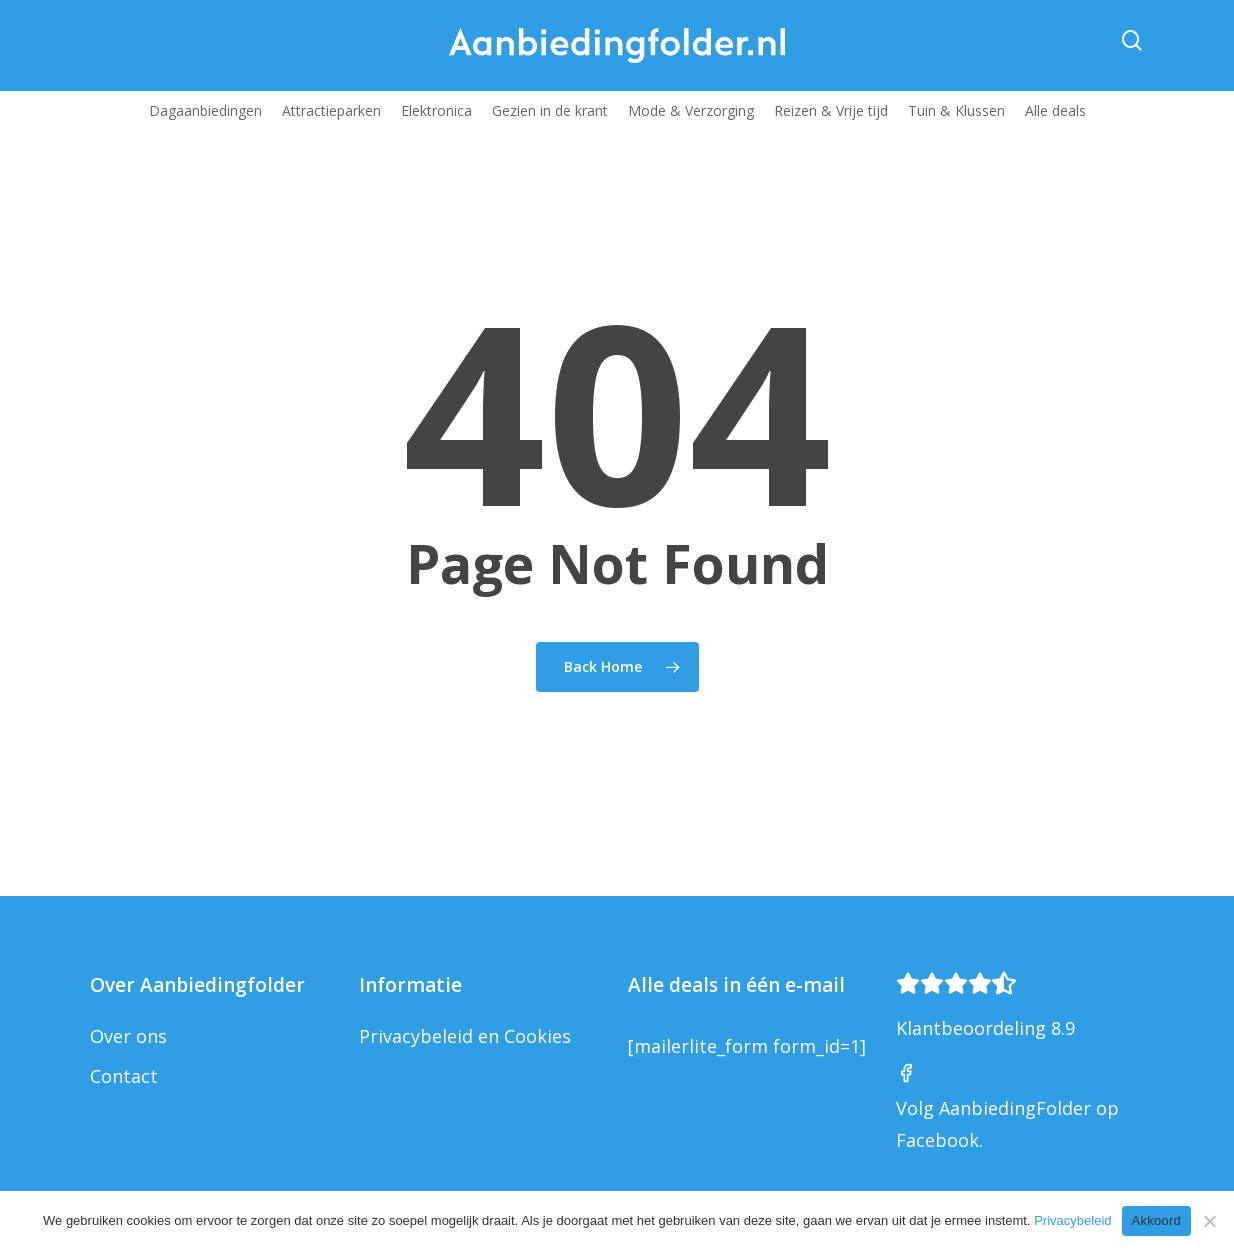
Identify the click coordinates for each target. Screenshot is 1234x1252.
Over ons (128, 1036)
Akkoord (1156, 1220)
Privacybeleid (1072, 1220)
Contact (124, 1076)
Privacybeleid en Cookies (465, 1036)
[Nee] (1209, 1221)
